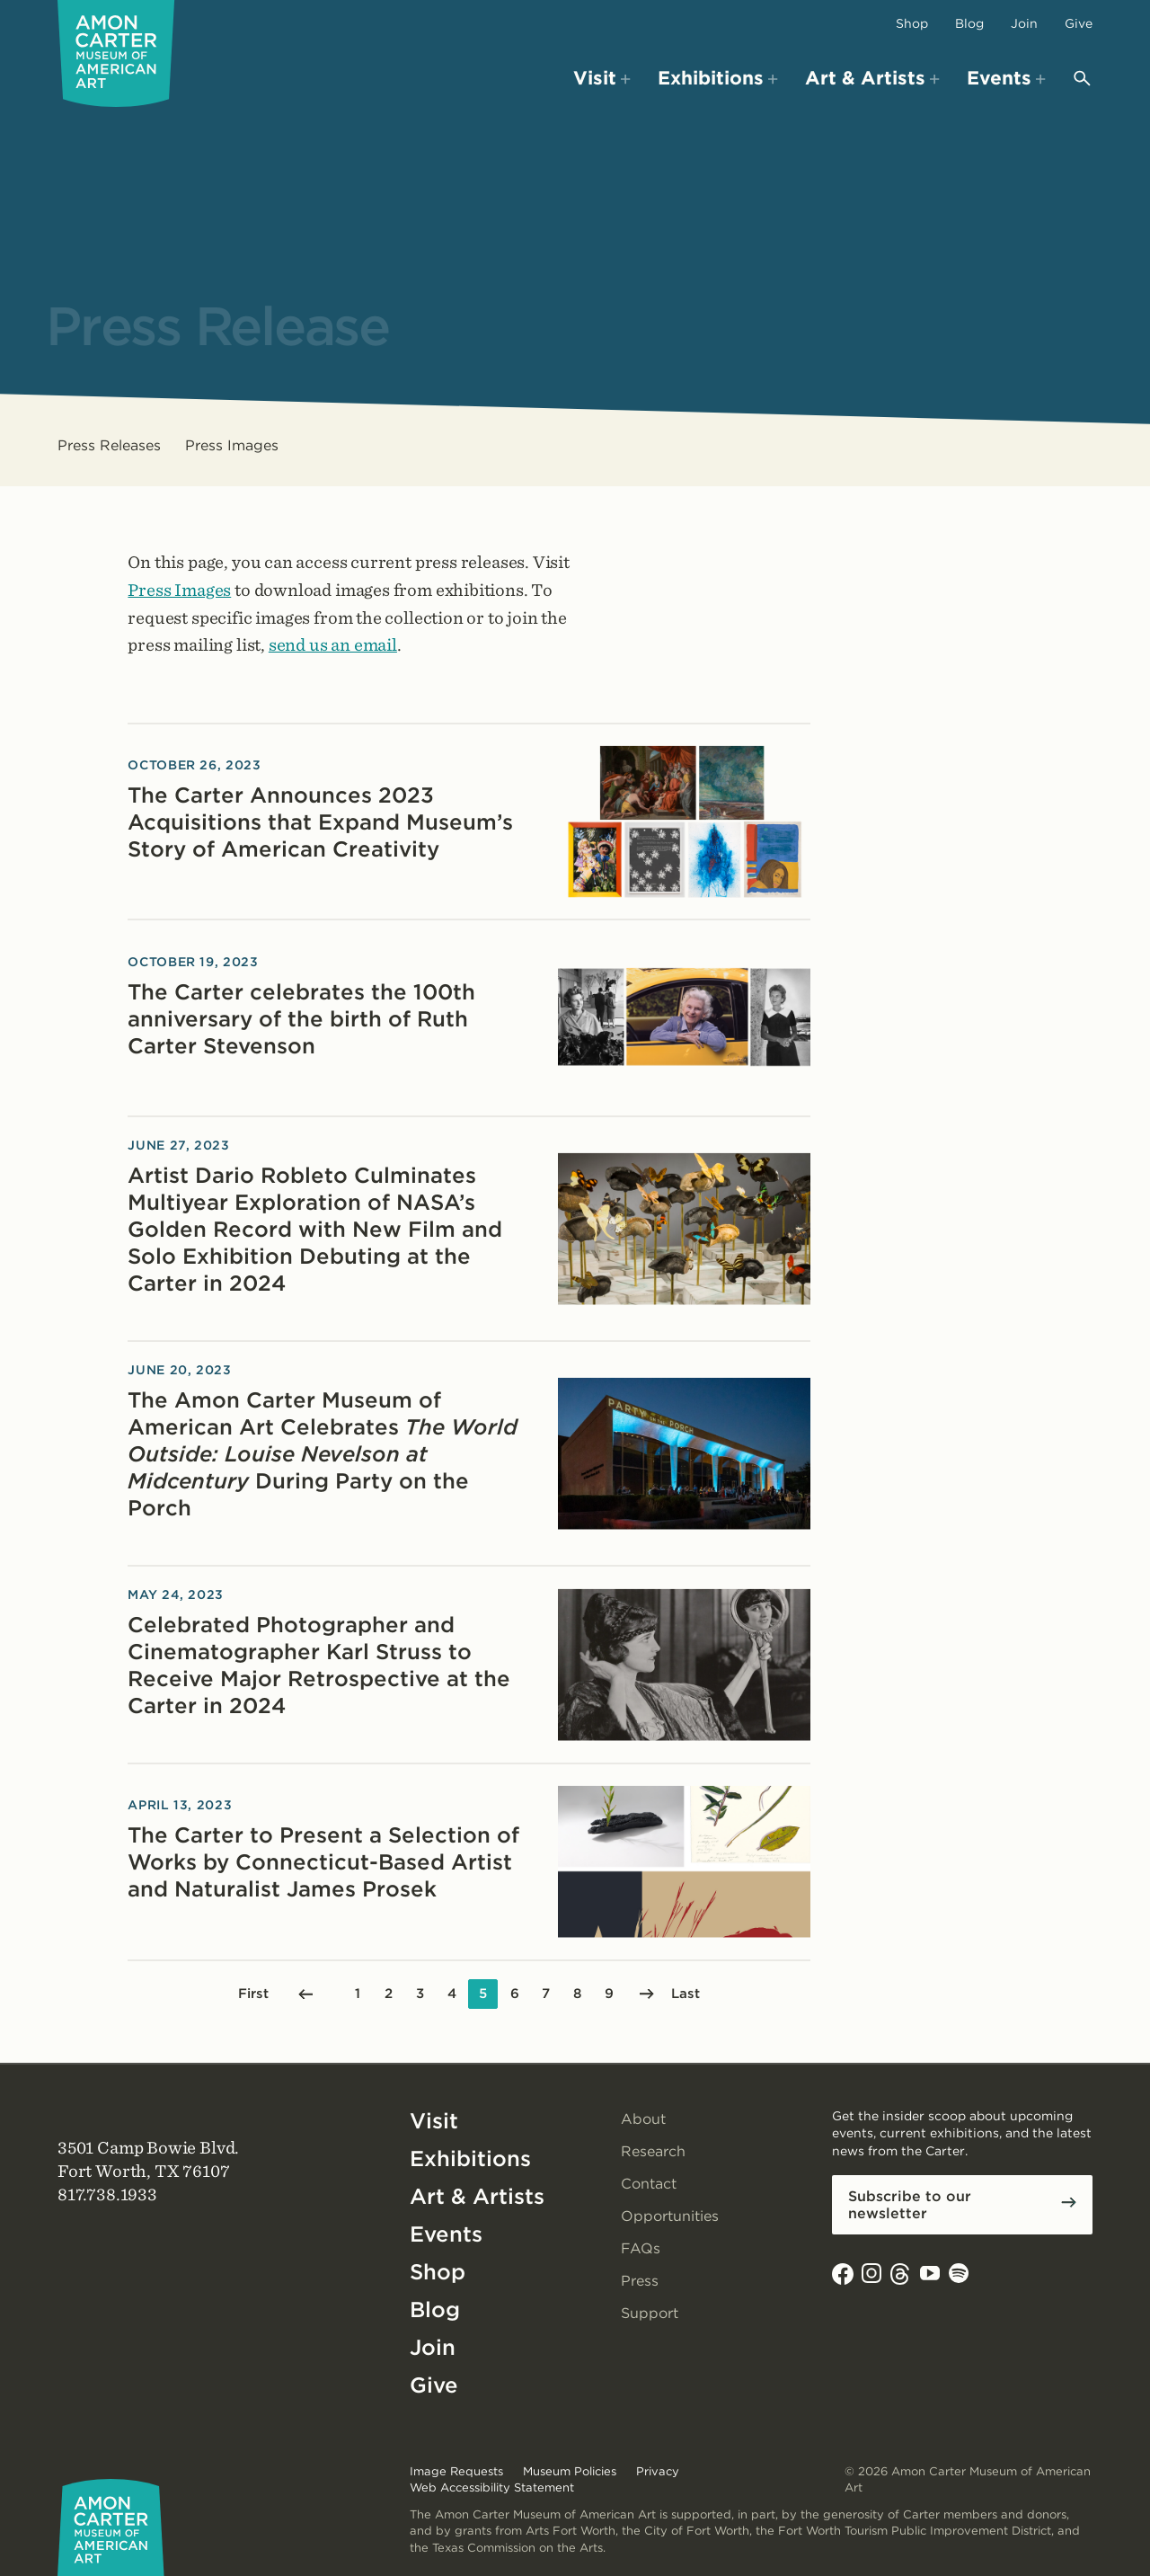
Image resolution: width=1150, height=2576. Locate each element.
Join (1024, 23)
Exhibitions (470, 2158)
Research (653, 2151)
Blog (969, 23)
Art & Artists (477, 2196)
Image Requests (456, 2471)
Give (1078, 23)
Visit (434, 2121)
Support (649, 2313)
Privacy (657, 2471)
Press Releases (109, 445)
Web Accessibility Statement (492, 2487)
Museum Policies (569, 2471)
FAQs (640, 2248)
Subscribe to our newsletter (909, 2205)
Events (446, 2234)
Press (640, 2280)
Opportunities (670, 2216)
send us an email (333, 644)
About (643, 2118)
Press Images (232, 445)
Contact (649, 2183)
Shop (912, 23)
